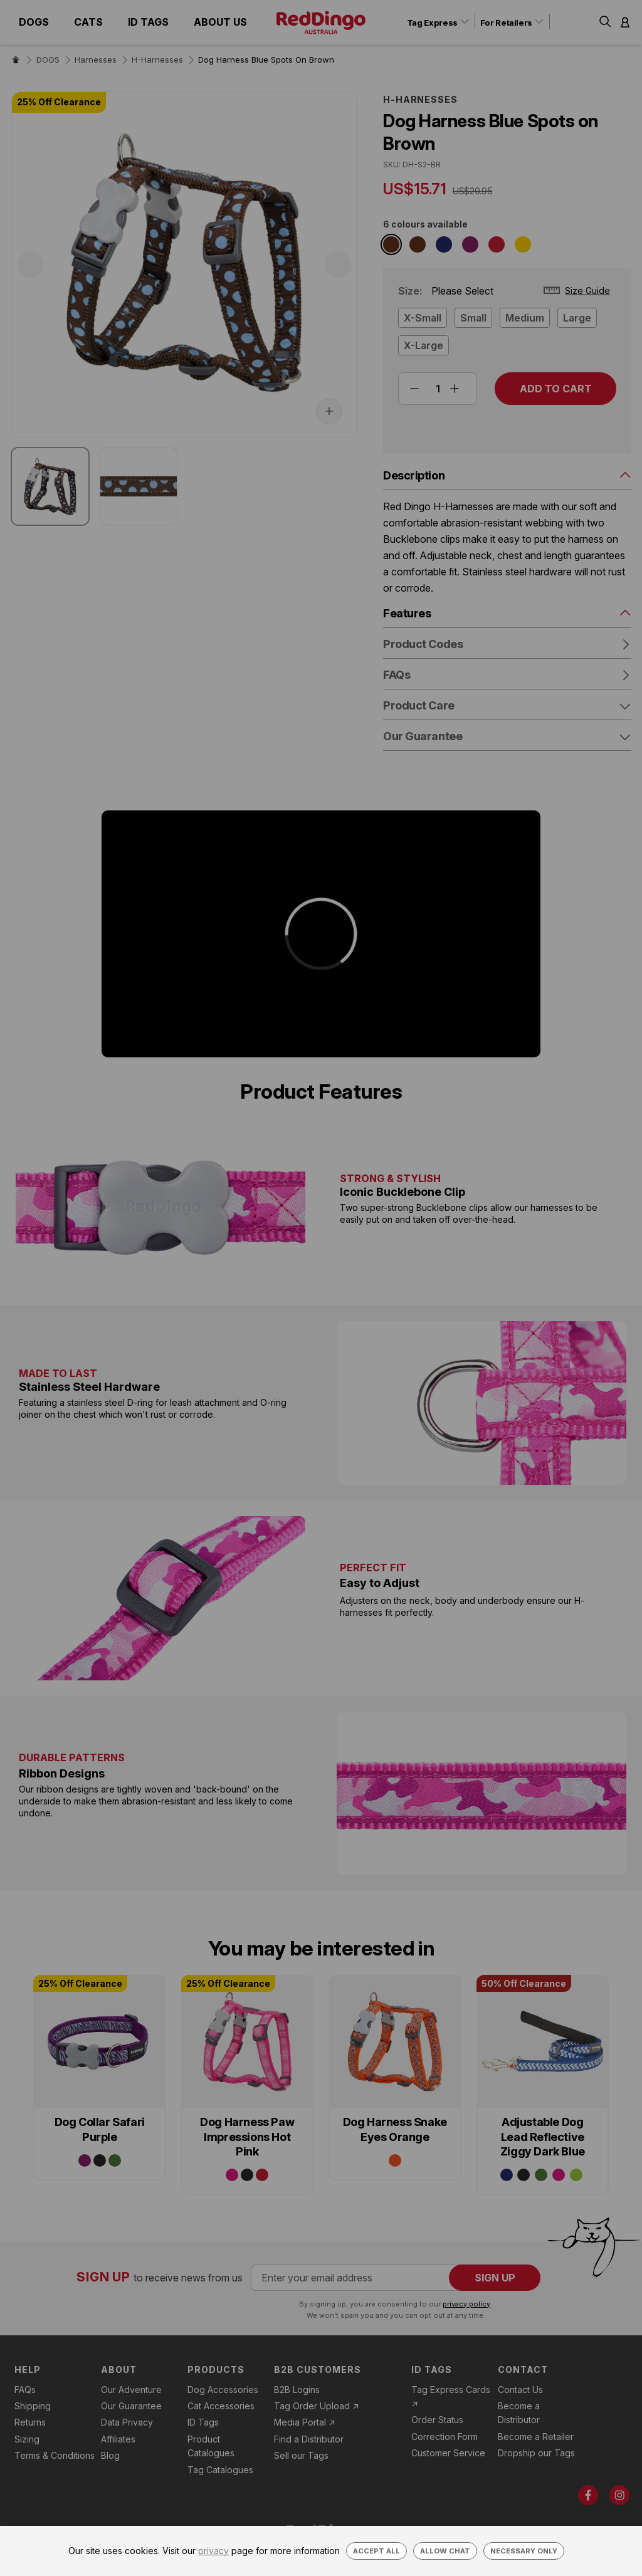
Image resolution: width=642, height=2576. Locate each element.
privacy (213, 2550)
